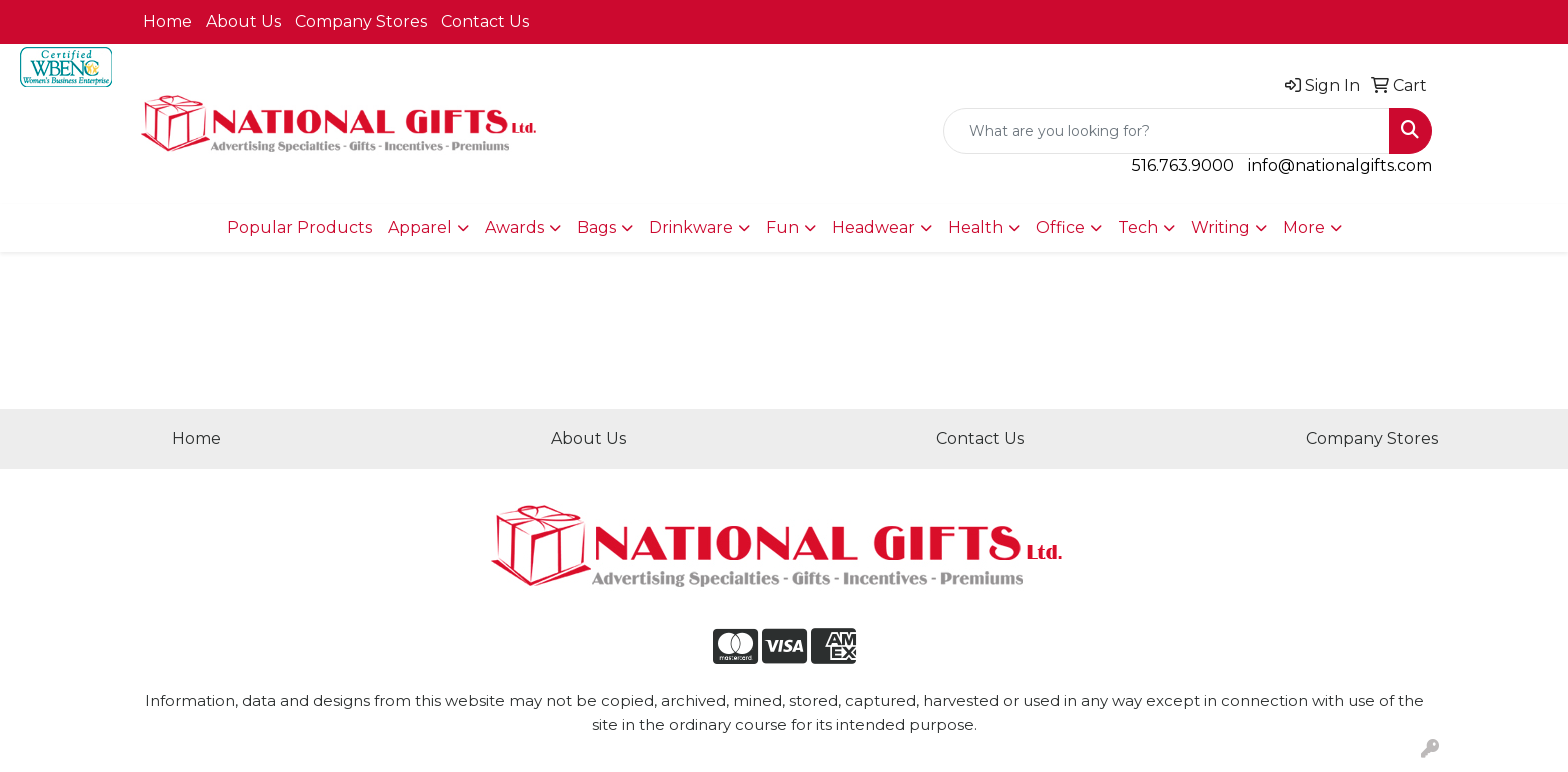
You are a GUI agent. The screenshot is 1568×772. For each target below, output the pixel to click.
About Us (243, 21)
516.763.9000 (1183, 165)
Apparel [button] (420, 227)
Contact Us (485, 21)
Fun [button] (782, 227)
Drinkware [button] (691, 227)
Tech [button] (1138, 227)
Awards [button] (514, 227)
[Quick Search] (1166, 131)
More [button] (1304, 227)
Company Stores (361, 21)
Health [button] (975, 227)
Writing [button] (1220, 227)
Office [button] (1060, 227)
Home (167, 21)
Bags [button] (596, 227)
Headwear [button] (873, 227)
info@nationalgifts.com (1340, 165)
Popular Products (299, 227)
